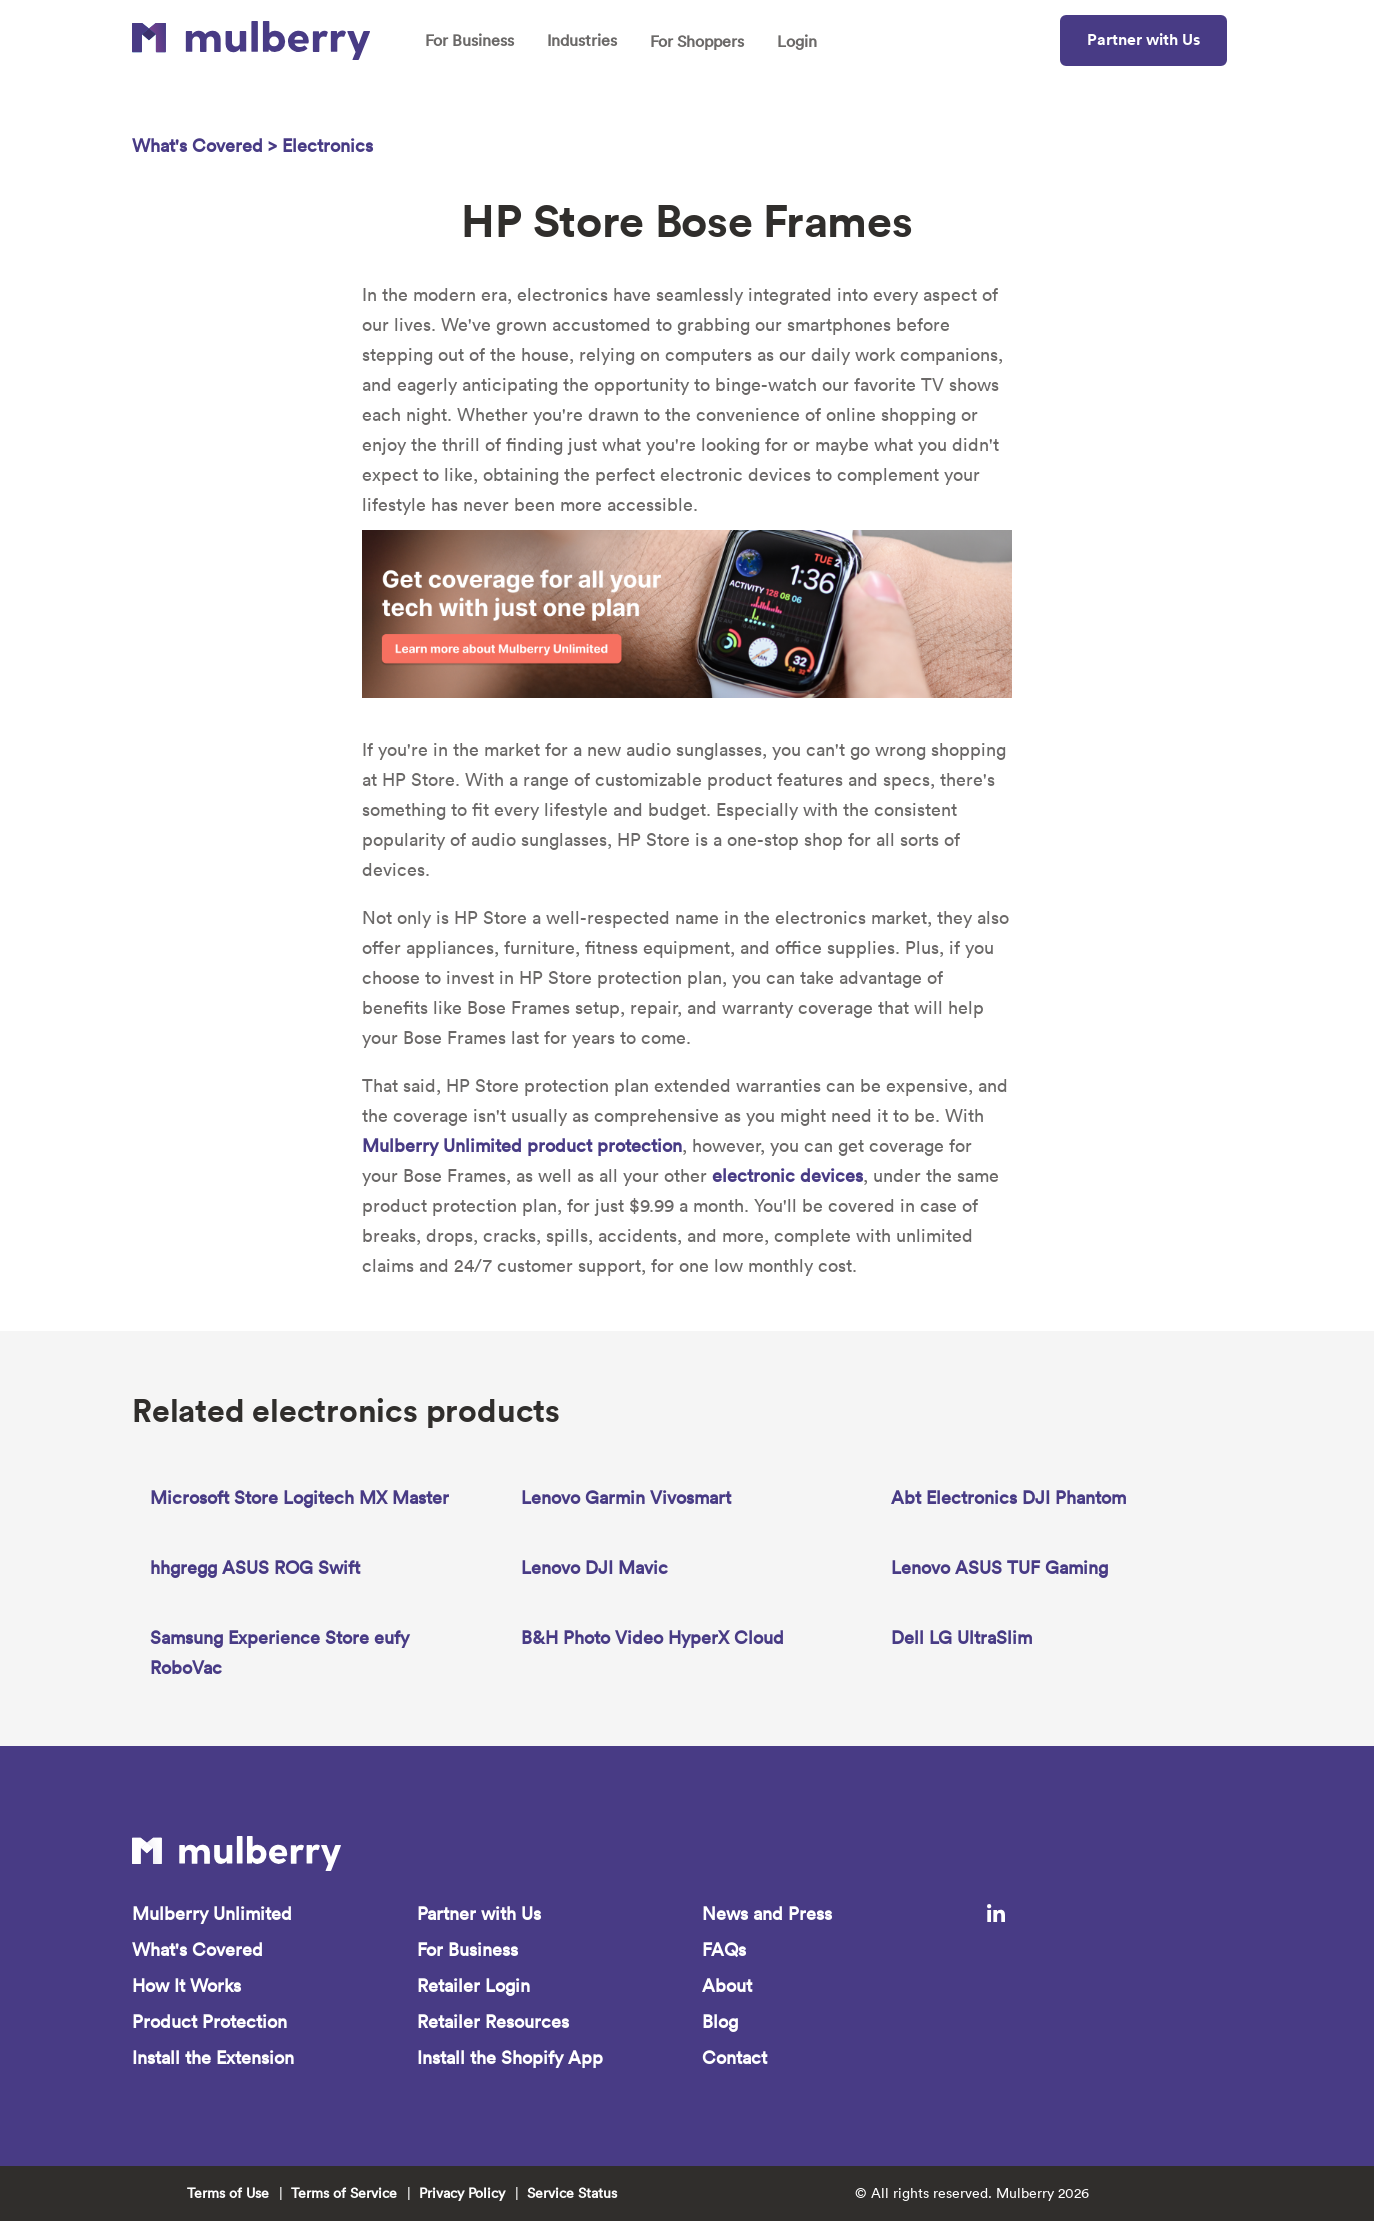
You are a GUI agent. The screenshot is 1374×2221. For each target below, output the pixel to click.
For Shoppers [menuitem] (697, 41)
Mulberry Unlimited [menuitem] (212, 1913)
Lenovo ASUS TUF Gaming (999, 1567)
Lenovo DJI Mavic (594, 1567)
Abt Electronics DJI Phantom (1008, 1497)
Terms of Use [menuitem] (228, 2193)
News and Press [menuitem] (767, 1913)
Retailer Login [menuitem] (473, 1985)
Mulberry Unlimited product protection (522, 1145)
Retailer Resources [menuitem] (493, 2021)
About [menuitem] (727, 1985)
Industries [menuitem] (582, 40)
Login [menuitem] (797, 41)
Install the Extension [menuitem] (213, 2057)
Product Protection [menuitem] (209, 2021)
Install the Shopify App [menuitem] (510, 2057)
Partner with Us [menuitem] (479, 1913)
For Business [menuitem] (469, 40)
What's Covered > (207, 145)
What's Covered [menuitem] (197, 1949)
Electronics (327, 145)
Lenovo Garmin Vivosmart (626, 1497)
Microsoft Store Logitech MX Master (299, 1497)
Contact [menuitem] (734, 2057)
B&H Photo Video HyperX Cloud (652, 1637)
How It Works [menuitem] (186, 1985)
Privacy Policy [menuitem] (462, 2193)
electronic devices (787, 1175)
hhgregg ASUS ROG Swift (255, 1567)
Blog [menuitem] (720, 2021)
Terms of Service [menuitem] (344, 2193)
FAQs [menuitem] (724, 1949)
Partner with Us (1143, 39)
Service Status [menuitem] (572, 2193)
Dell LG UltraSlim (961, 1637)
